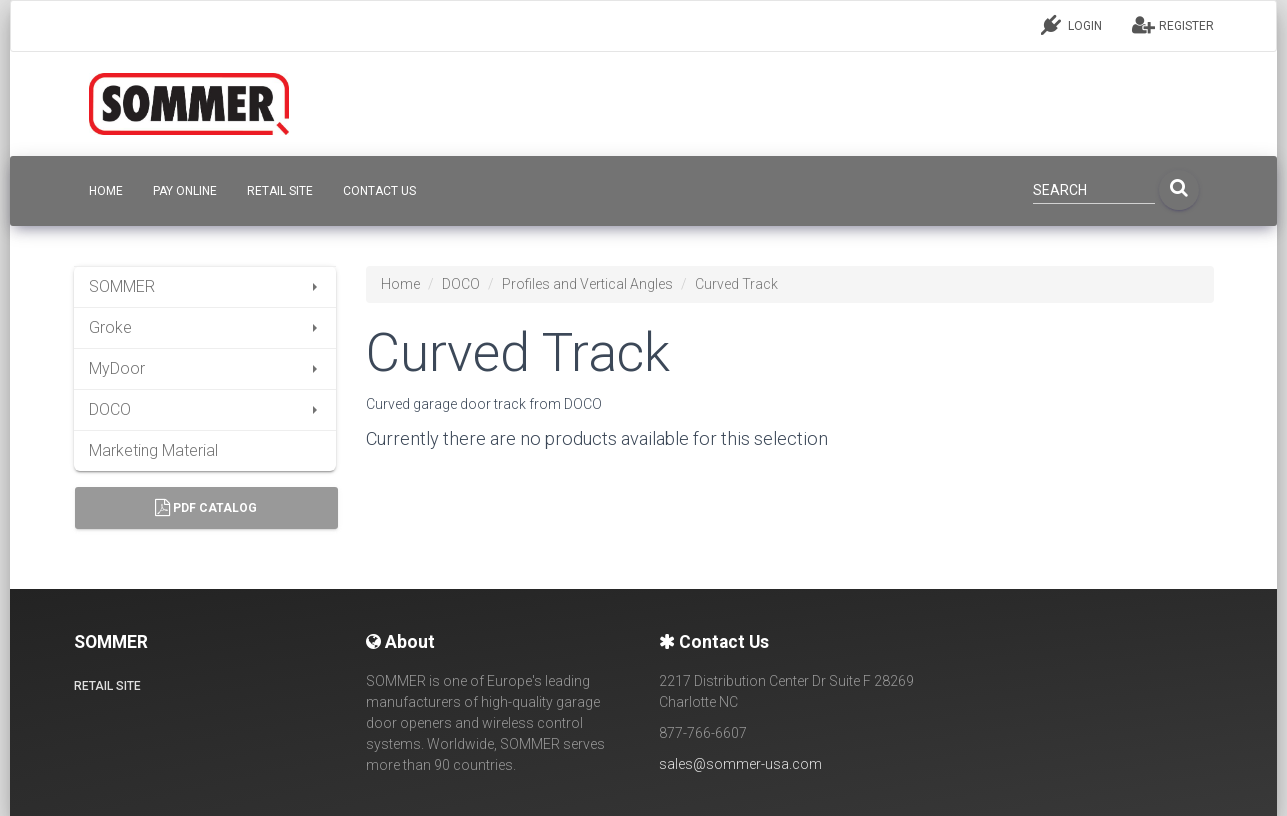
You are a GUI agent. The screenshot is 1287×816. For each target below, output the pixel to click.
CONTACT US (379, 191)
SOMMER (205, 286)
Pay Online (185, 191)
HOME (106, 191)
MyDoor (205, 368)
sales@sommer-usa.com (740, 764)
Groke (205, 327)
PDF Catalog (206, 508)
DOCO (205, 409)
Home (400, 284)
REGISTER (1173, 25)
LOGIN (1071, 25)
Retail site (280, 191)
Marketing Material (153, 450)
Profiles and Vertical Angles (587, 284)
